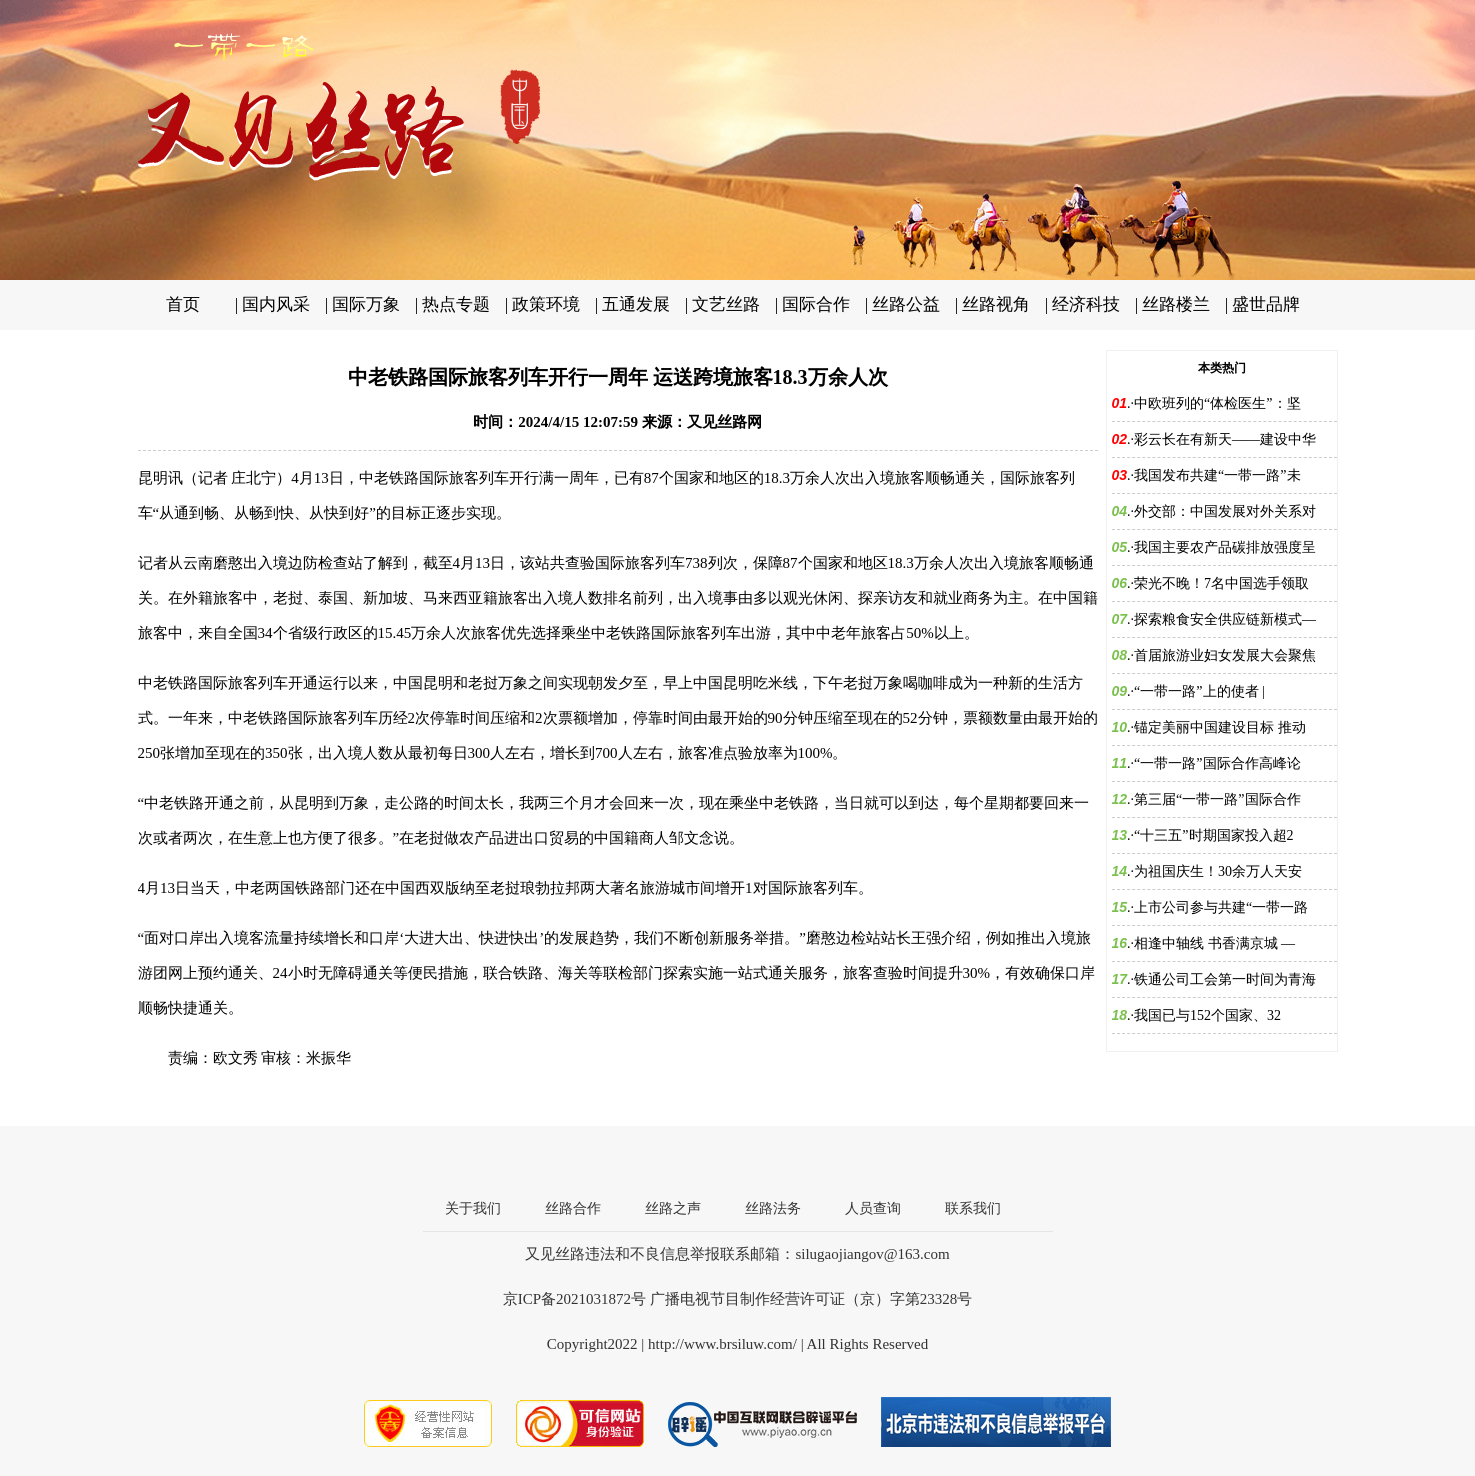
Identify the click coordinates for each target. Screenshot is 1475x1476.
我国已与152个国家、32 (1207, 1015)
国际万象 (366, 304)
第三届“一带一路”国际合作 (1217, 799)
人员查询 (873, 1208)
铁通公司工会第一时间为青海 (1225, 979)
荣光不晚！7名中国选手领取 (1221, 583)
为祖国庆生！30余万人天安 (1218, 871)
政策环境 (546, 304)
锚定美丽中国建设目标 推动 (1220, 727)
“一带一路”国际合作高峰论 (1217, 763)
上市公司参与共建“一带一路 (1221, 907)
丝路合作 (573, 1208)
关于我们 (473, 1208)
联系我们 (973, 1208)
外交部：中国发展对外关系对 (1225, 511)
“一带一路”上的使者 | (1199, 691)
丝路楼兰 (1176, 304)
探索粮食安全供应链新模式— (1225, 619)
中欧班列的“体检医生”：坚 (1217, 403)
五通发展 (636, 304)
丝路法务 (773, 1208)
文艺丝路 (726, 304)
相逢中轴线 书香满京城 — (1214, 943)
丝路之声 (673, 1208)
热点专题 (456, 304)
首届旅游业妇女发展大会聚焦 (1225, 655)
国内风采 (276, 304)
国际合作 (816, 304)
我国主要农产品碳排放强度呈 (1225, 547)
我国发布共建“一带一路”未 (1217, 475)
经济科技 (1086, 304)
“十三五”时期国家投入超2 (1213, 835)
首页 (183, 304)
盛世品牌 (1266, 304)
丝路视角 (996, 304)
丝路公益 (906, 304)
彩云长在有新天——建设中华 (1225, 439)
